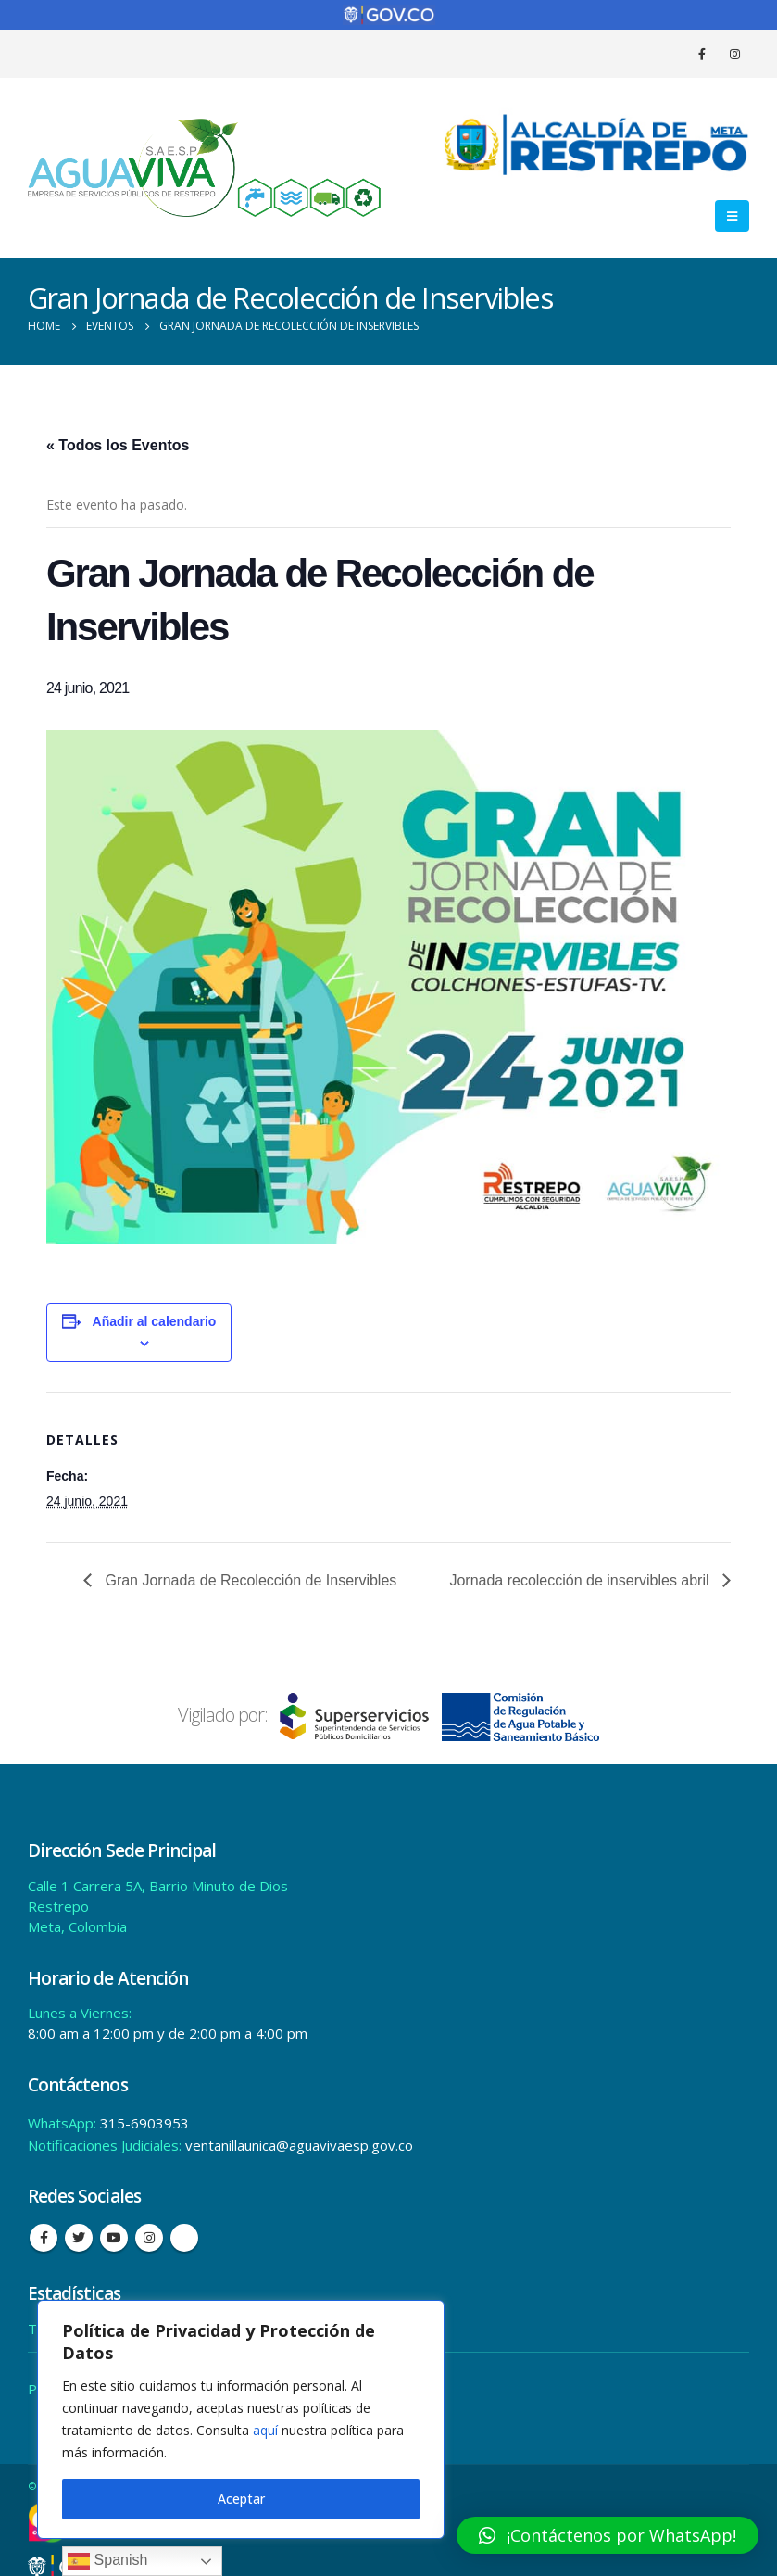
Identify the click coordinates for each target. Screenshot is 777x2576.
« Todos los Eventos (117, 445)
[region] (241, 2419)
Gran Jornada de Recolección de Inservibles (248, 1580)
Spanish (107, 2561)
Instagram (149, 2238)
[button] (607, 2535)
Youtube (114, 2238)
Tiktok (184, 2238)
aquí (265, 2430)
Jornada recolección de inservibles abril (581, 1580)
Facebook (43, 2238)
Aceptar (241, 2498)
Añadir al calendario (155, 1321)
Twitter (79, 2238)
